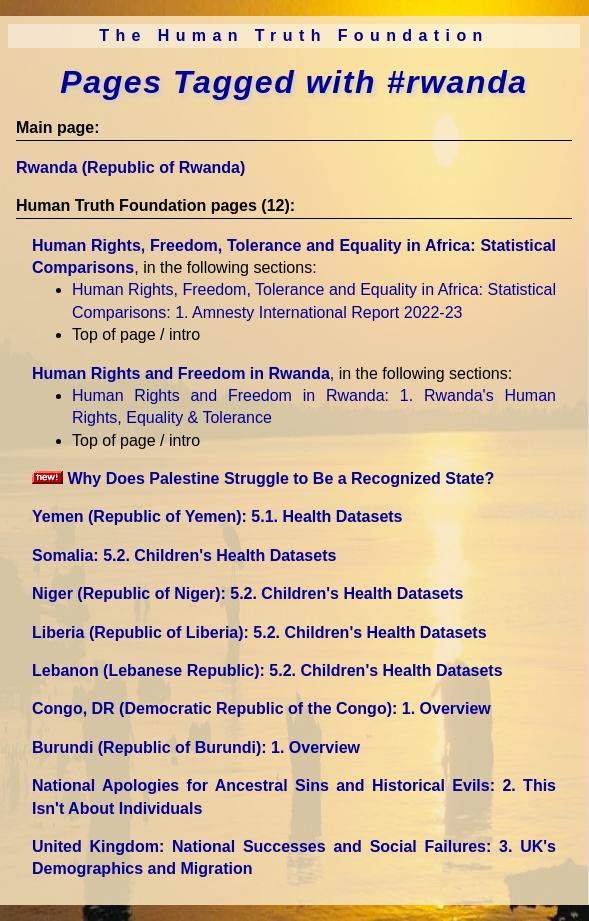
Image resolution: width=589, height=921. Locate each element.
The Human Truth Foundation (294, 35)
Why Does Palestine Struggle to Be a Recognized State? (263, 478)
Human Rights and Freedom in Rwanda (181, 373)
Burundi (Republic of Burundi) (196, 747)
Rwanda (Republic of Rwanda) (130, 167)
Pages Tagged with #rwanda (293, 82)
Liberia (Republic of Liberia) (259, 632)
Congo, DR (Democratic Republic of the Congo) (261, 708)
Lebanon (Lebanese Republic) (267, 670)
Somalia (184, 555)
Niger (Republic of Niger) (247, 593)
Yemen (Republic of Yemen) (217, 516)
